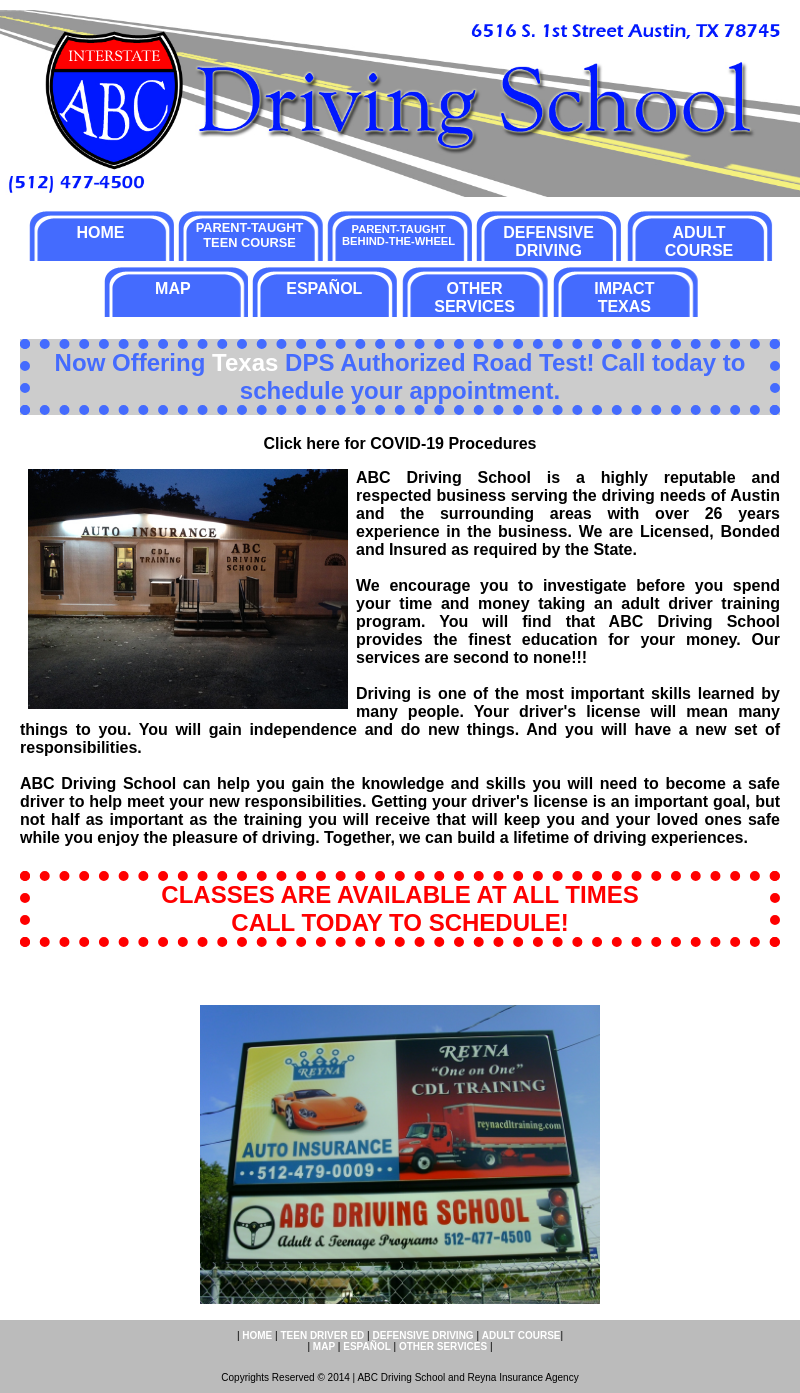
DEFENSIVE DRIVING (548, 241)
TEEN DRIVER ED (322, 1335)
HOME (100, 232)
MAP (173, 288)
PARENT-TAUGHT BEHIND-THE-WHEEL (398, 235)
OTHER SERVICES (474, 297)
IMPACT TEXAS (624, 297)
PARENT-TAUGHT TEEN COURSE (250, 235)
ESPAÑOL (324, 288)
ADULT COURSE (699, 241)
